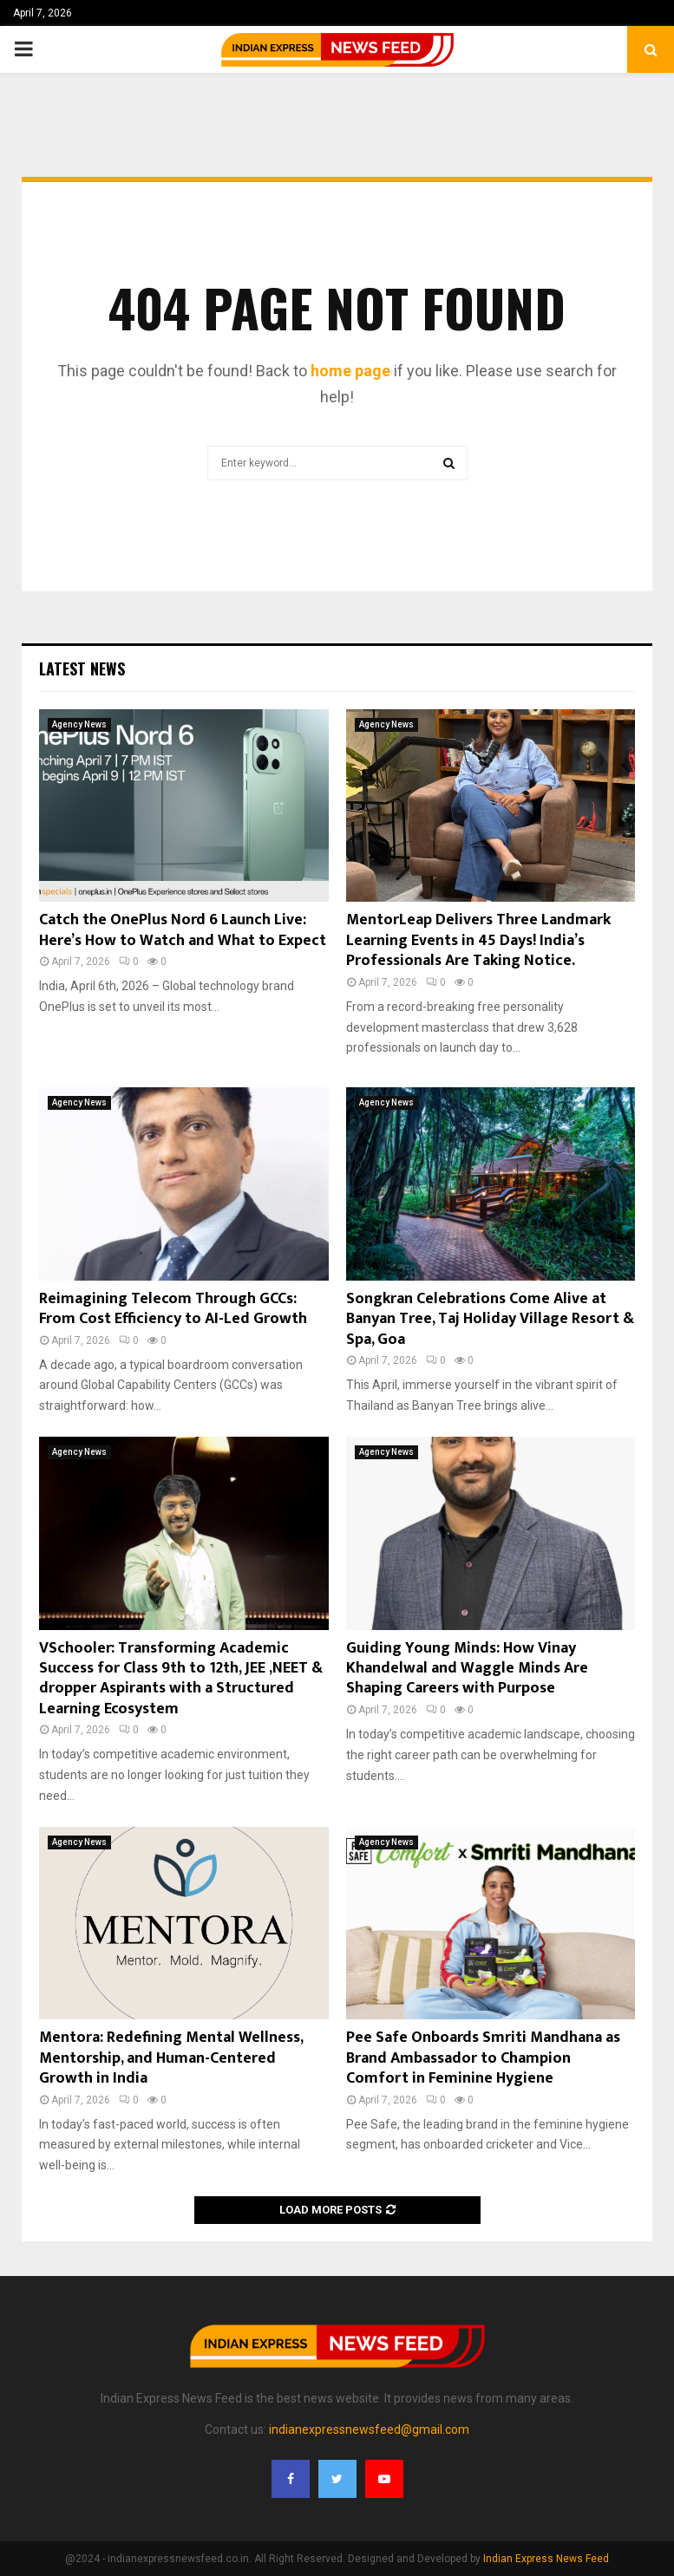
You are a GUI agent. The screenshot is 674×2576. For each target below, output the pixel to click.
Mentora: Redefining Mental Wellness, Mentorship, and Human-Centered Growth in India (171, 2058)
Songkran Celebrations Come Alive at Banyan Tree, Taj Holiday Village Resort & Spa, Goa (490, 1319)
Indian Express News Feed (546, 2559)
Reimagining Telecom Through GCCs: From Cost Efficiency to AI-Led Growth (173, 1309)
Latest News (82, 668)
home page (350, 371)
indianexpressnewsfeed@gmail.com (369, 2429)
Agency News (79, 724)
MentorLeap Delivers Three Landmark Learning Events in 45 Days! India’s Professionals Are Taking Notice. (478, 940)
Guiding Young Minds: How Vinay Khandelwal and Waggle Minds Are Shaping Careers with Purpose (467, 1668)
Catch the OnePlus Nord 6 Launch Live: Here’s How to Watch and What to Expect (182, 930)
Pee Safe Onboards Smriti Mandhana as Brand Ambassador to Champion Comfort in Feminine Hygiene (483, 2058)
